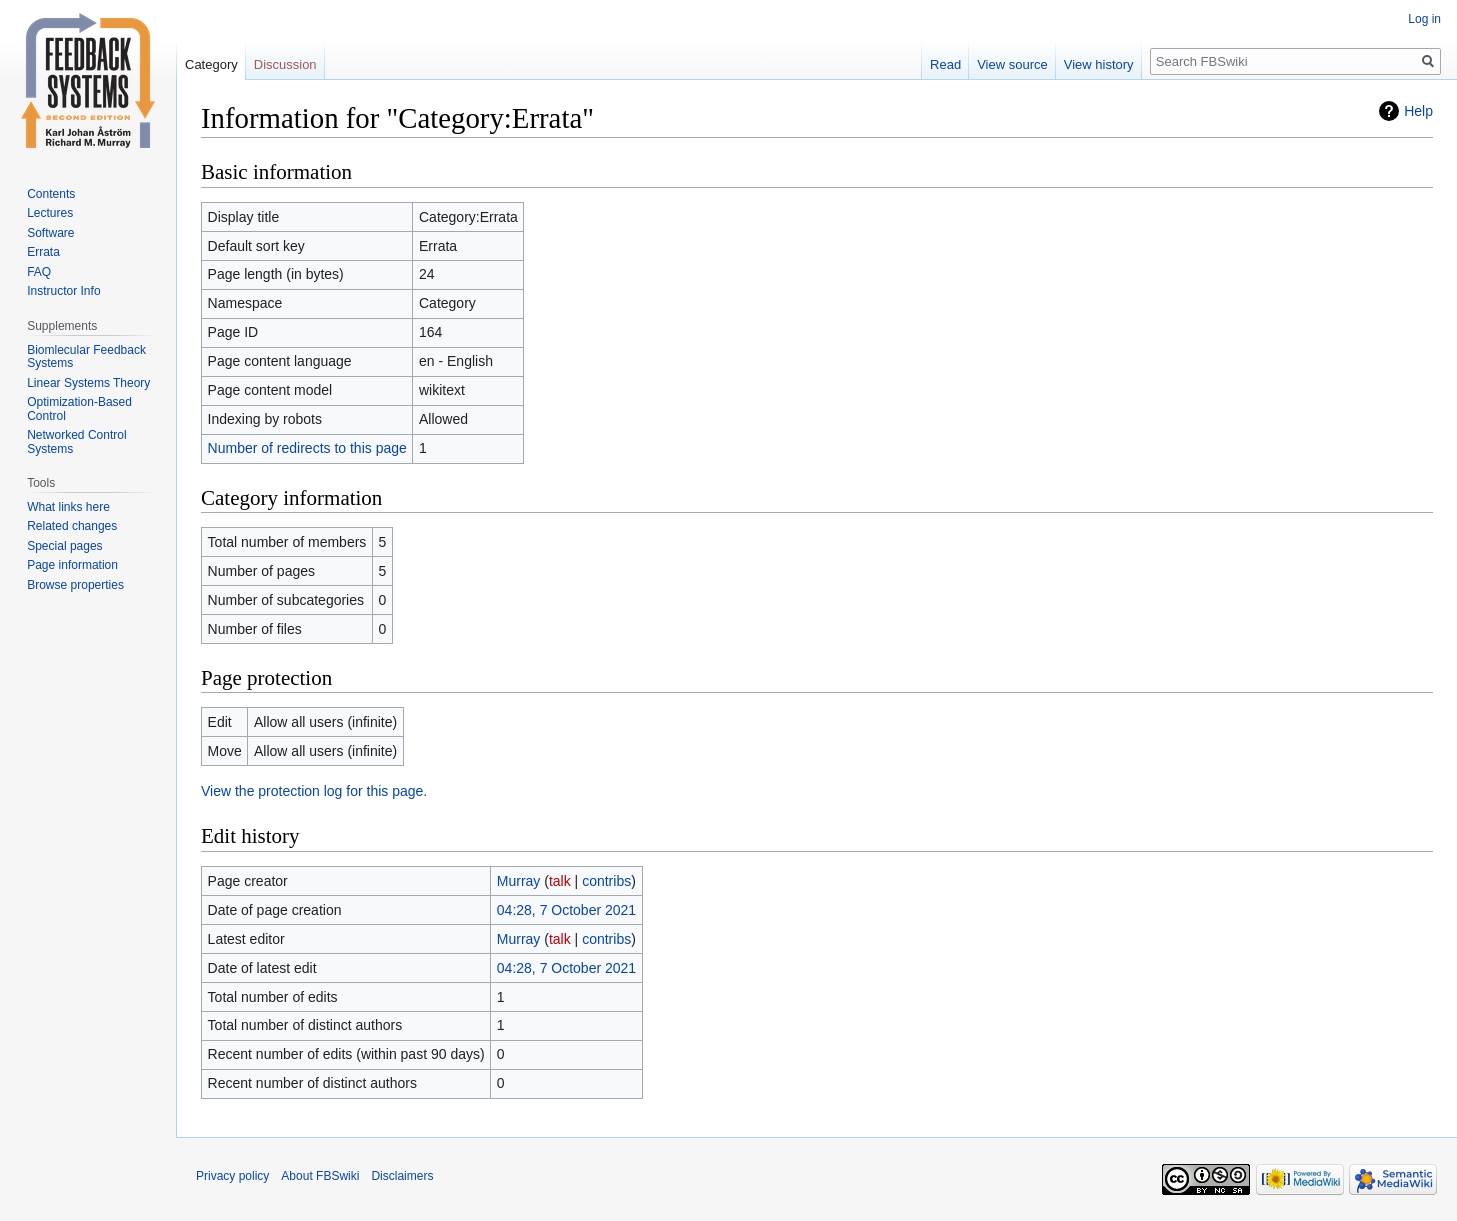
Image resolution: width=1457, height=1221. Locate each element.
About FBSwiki (320, 1176)
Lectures (50, 213)
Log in (1424, 19)
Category (211, 64)
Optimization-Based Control (79, 409)
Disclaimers (402, 1176)
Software (50, 233)
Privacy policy (232, 1176)
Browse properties (75, 585)
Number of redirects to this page (307, 448)
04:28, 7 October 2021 (566, 910)
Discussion (285, 64)
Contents (51, 194)
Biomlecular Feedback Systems (86, 357)
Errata (43, 252)
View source (1012, 64)
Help (1418, 111)
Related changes (72, 526)
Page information (72, 565)
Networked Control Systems (76, 442)
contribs (606, 881)
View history (1099, 64)
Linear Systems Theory (88, 383)
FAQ (39, 272)
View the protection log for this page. (314, 791)
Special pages (64, 546)
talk (560, 881)
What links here (68, 507)
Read (945, 64)
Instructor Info (63, 291)
